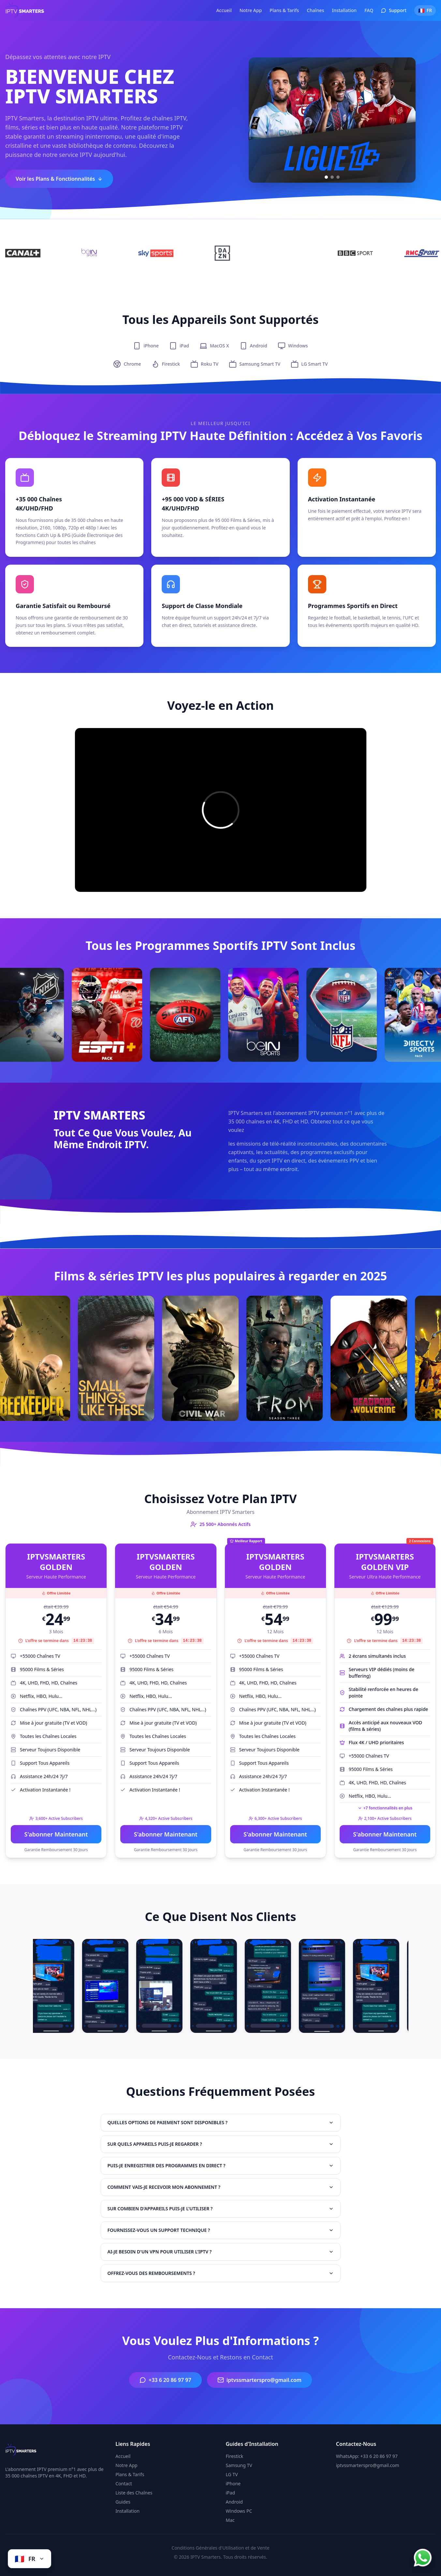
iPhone (233, 2483)
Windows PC (239, 2511)
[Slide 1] (326, 177)
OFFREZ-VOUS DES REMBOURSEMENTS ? (221, 2273)
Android (234, 2502)
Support (393, 10)
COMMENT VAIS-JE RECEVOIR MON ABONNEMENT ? (221, 2187)
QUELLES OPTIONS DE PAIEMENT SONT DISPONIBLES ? (221, 2122)
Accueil (223, 10)
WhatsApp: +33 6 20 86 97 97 (367, 2456)
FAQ (368, 10)
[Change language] (29, 2558)
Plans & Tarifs (284, 10)
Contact (123, 2483)
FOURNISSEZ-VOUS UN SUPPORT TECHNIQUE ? (221, 2230)
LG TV (232, 2474)
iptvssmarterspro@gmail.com (259, 2380)
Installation (344, 10)
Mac (230, 2520)
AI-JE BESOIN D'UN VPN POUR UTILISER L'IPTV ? (221, 2251)
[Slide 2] (332, 177)
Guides (122, 2502)
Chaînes (315, 10)
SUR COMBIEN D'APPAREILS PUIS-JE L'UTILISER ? (221, 2208)
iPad (230, 2493)
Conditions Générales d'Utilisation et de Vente (220, 2548)
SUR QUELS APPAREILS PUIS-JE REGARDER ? (221, 2144)
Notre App (251, 10)
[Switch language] (425, 10)
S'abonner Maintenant (56, 1834)
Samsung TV (239, 2465)
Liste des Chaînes (133, 2493)
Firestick (234, 2456)
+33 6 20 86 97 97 (165, 2380)
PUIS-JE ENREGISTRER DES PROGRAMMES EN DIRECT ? (221, 2165)
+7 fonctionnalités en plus (385, 1808)
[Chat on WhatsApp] (422, 2557)
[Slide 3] (338, 177)
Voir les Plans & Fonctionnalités (59, 178)
